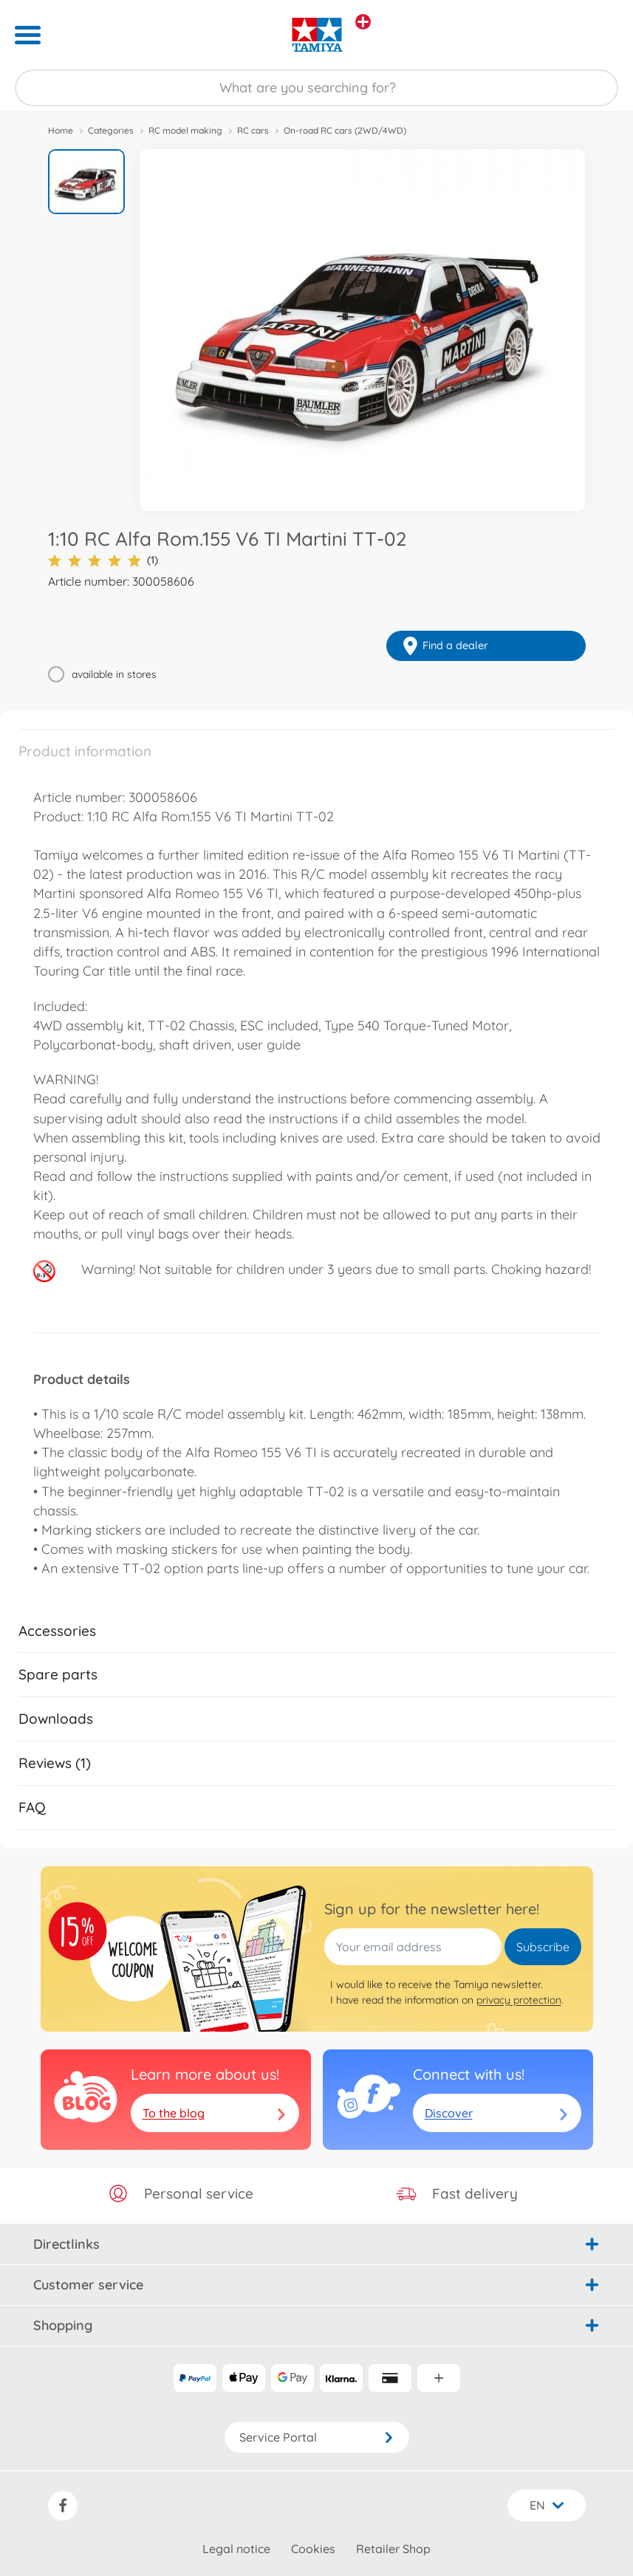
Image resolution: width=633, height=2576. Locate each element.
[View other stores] (363, 22)
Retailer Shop (393, 2548)
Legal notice (236, 2548)
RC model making (185, 130)
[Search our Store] (316, 87)
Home (60, 130)
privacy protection (518, 2000)
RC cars (253, 130)
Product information (84, 751)
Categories (111, 130)
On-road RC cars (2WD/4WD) (345, 130)
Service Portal (316, 2437)
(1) (103, 560)
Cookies (313, 2548)
